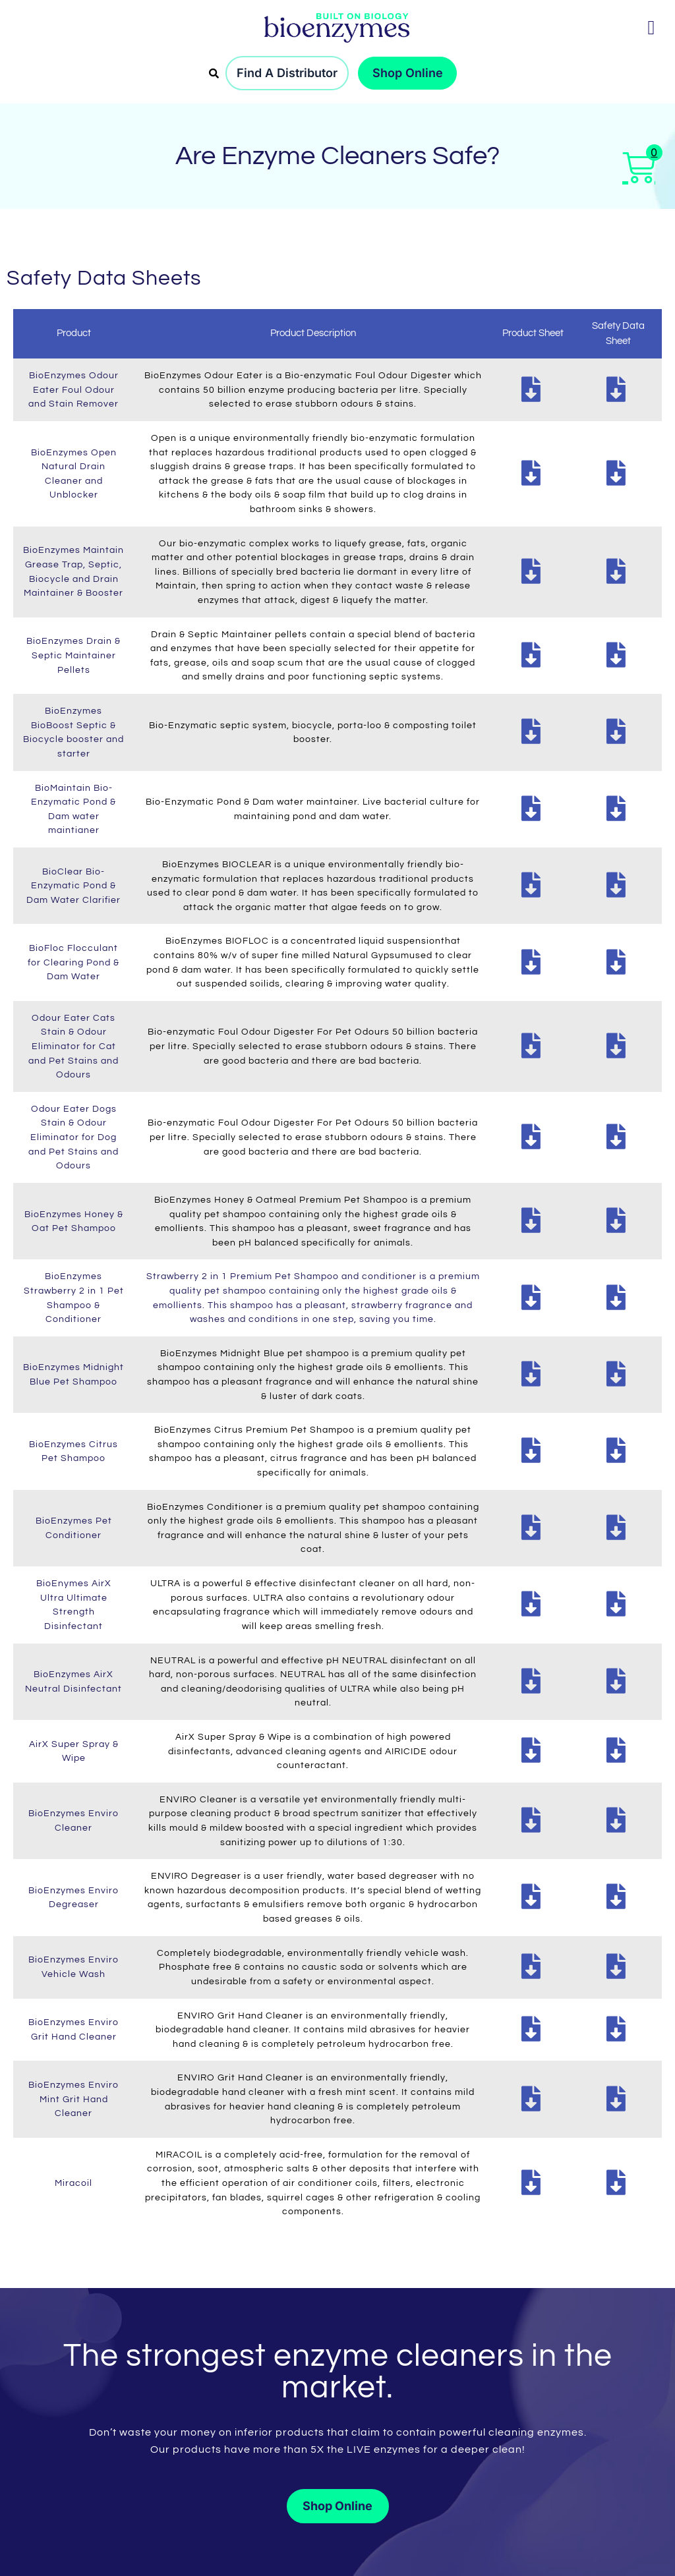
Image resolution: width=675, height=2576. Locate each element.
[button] (651, 27)
